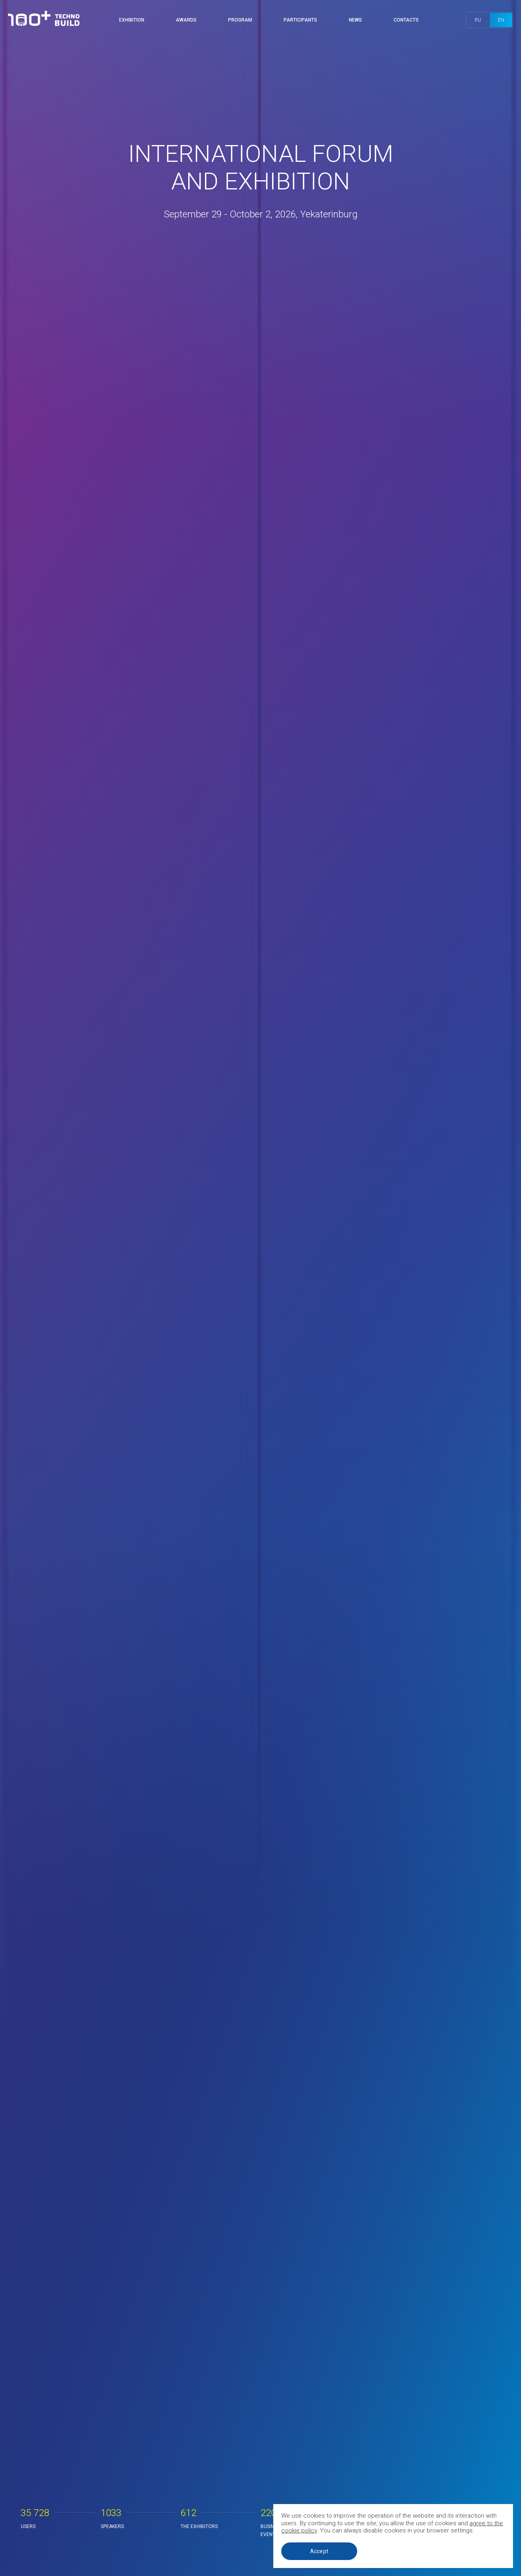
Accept (319, 2551)
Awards (186, 20)
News (355, 20)
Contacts (406, 20)
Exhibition (131, 20)
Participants (300, 20)
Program (240, 20)
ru (478, 20)
